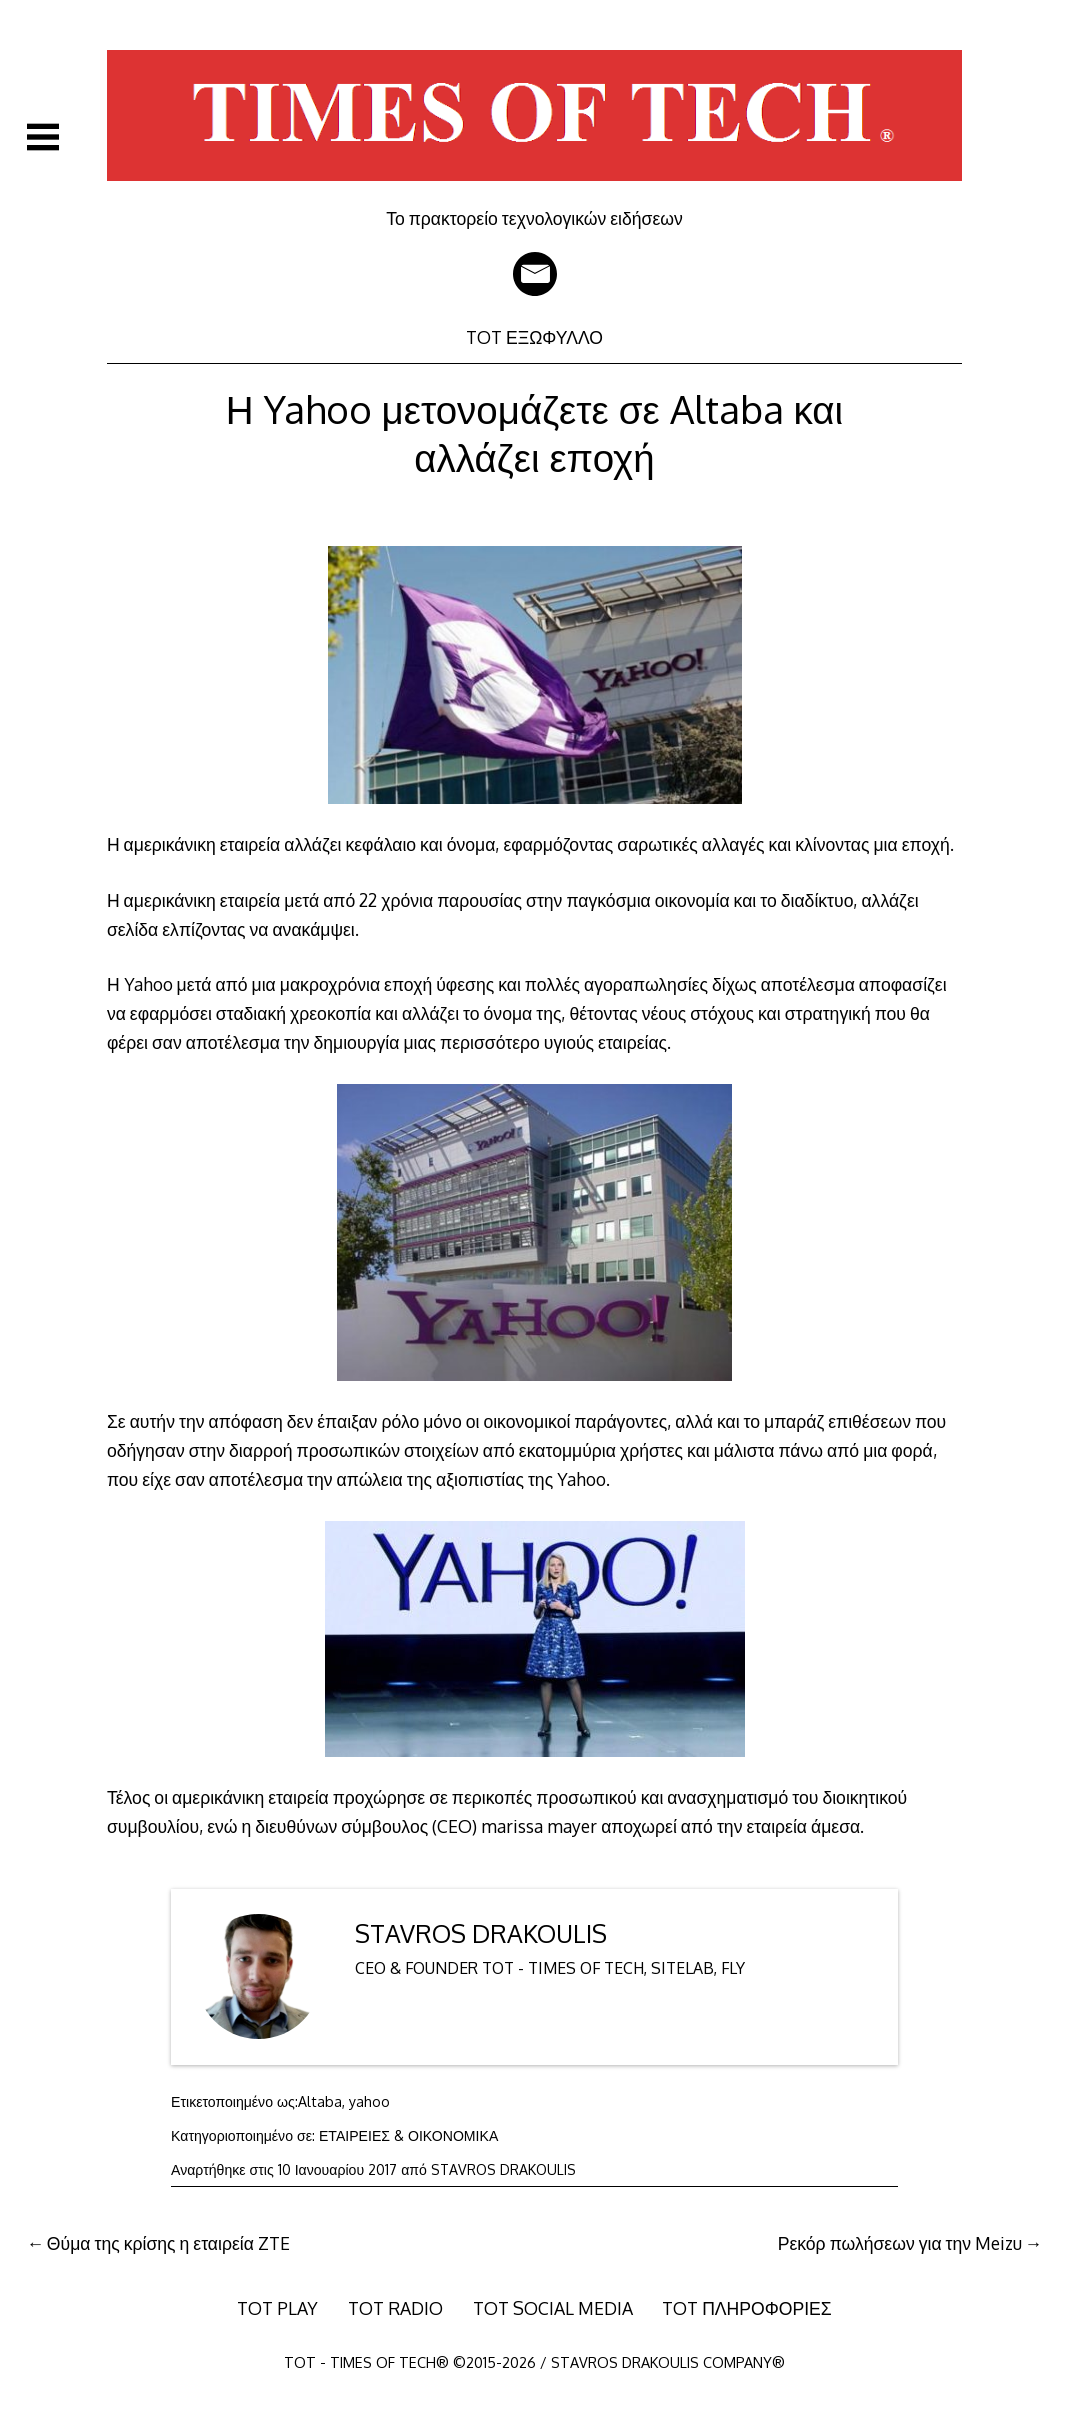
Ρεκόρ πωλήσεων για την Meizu (900, 2243)
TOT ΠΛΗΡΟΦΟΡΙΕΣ (747, 2308)
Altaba (320, 2101)
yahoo (369, 2101)
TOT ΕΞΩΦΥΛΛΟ (534, 337)
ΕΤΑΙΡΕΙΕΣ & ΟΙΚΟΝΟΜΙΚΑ (408, 2135)
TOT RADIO (395, 2308)
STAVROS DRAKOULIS (481, 1933)
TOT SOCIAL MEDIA (553, 2308)
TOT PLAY (277, 2308)
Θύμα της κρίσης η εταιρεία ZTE (168, 2243)
